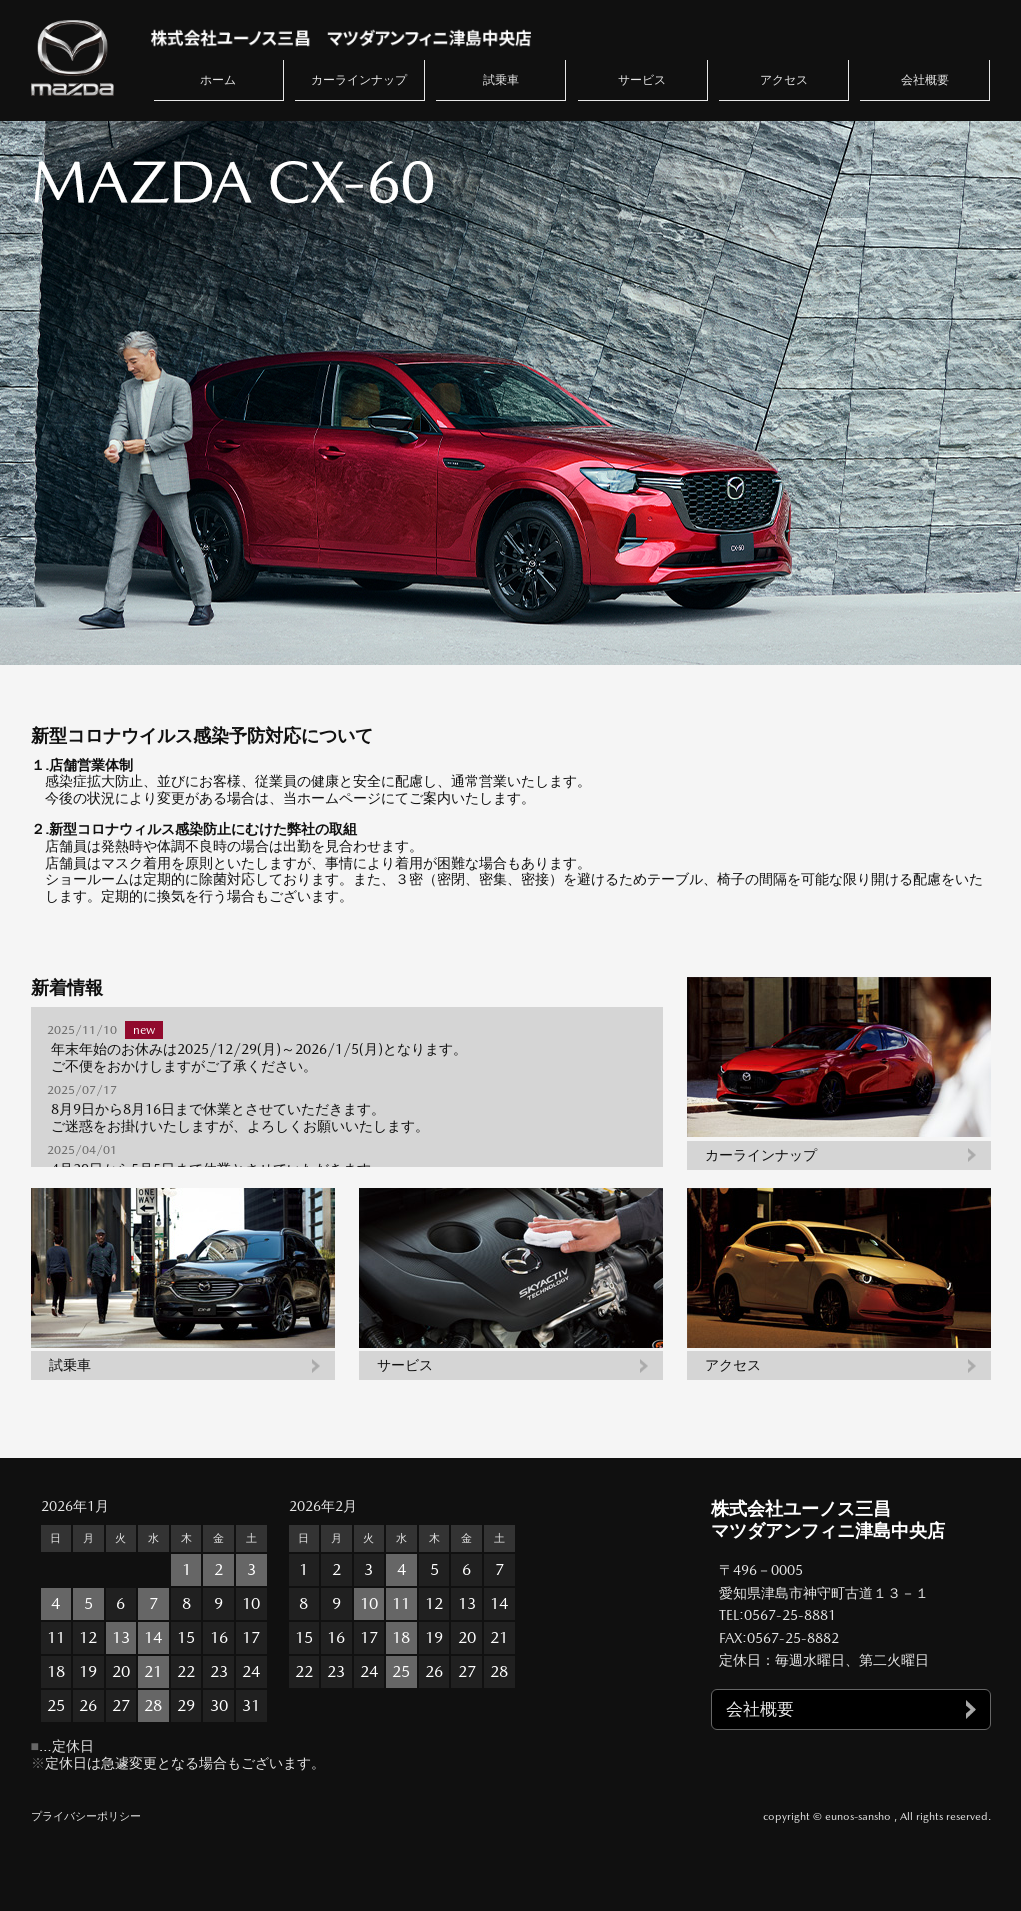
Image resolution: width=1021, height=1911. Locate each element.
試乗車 (501, 80)
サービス (642, 80)
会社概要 (925, 80)
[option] (510, 393)
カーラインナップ (359, 80)
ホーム (218, 80)
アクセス (784, 80)
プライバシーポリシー (86, 1816)
